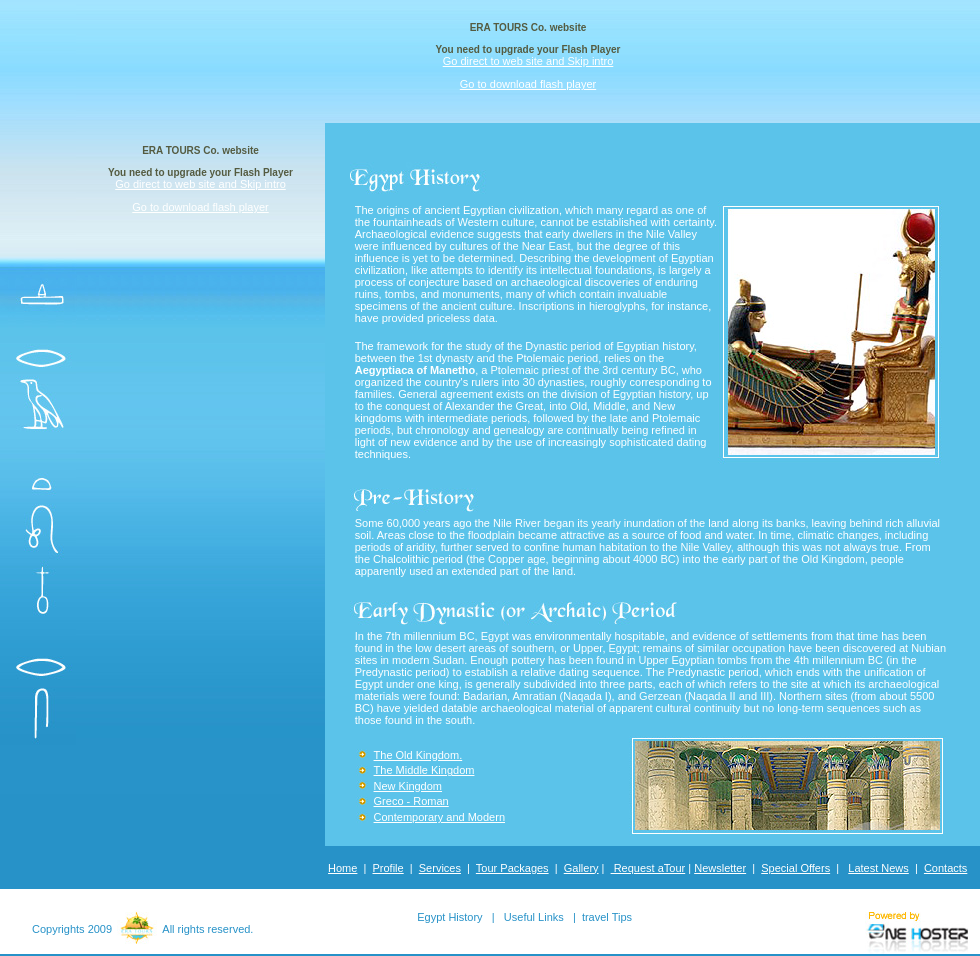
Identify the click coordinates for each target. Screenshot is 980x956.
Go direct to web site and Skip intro (528, 61)
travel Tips (607, 917)
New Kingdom (408, 786)
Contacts (945, 868)
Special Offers (795, 868)
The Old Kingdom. (418, 755)
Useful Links (534, 917)
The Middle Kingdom (424, 770)
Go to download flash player (528, 84)
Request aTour (648, 868)
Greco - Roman (411, 801)
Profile (388, 868)
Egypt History (449, 917)
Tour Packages (512, 868)
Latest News (878, 868)
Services (440, 868)
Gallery (581, 868)
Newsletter (720, 868)
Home (342, 868)
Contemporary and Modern (439, 817)
